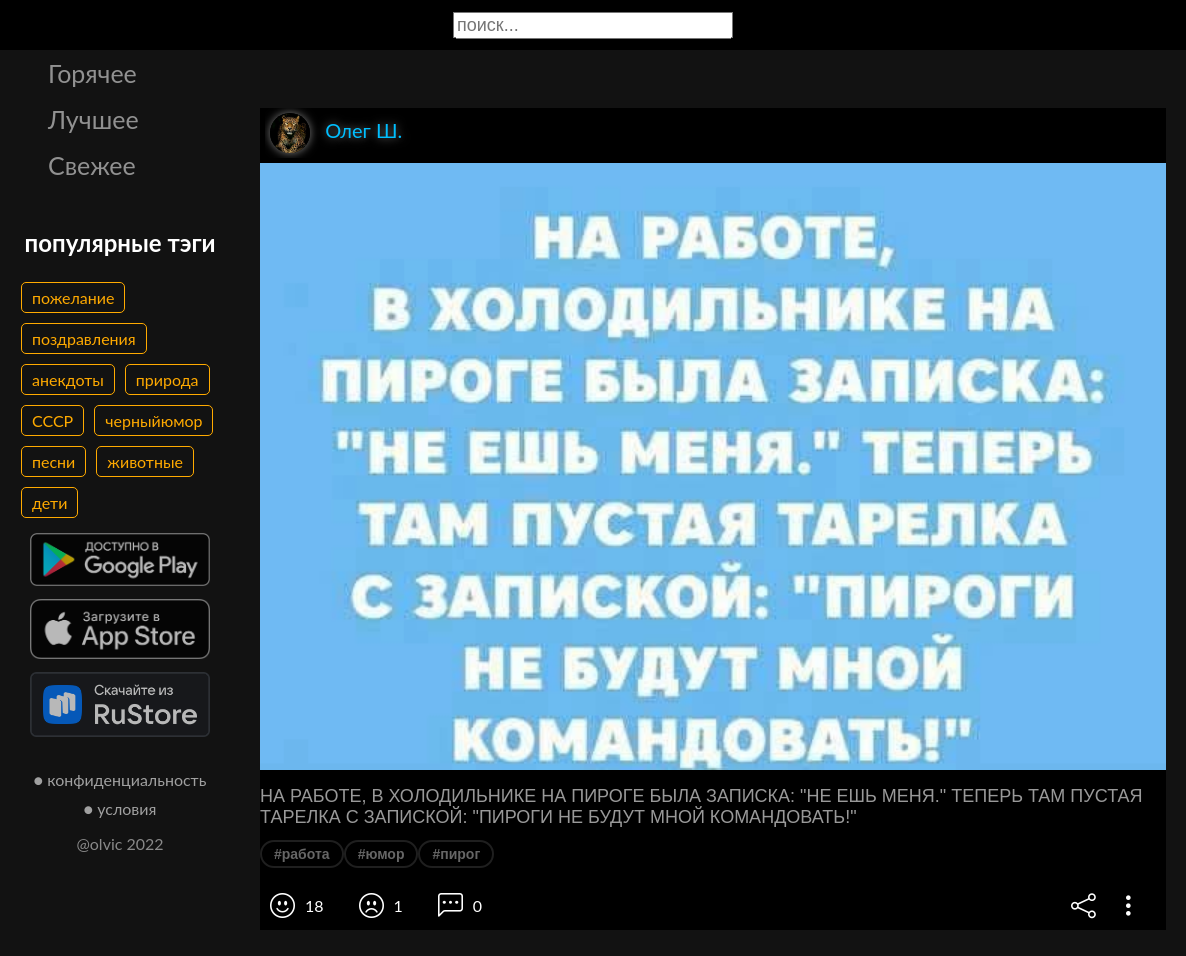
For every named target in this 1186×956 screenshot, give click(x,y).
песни (53, 461)
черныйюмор (153, 420)
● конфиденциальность (120, 779)
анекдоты (68, 379)
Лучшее (93, 119)
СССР (52, 420)
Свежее (92, 165)
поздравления (84, 338)
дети (49, 502)
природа (167, 379)
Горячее (92, 73)
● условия (120, 808)
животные (145, 461)
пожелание (73, 297)
